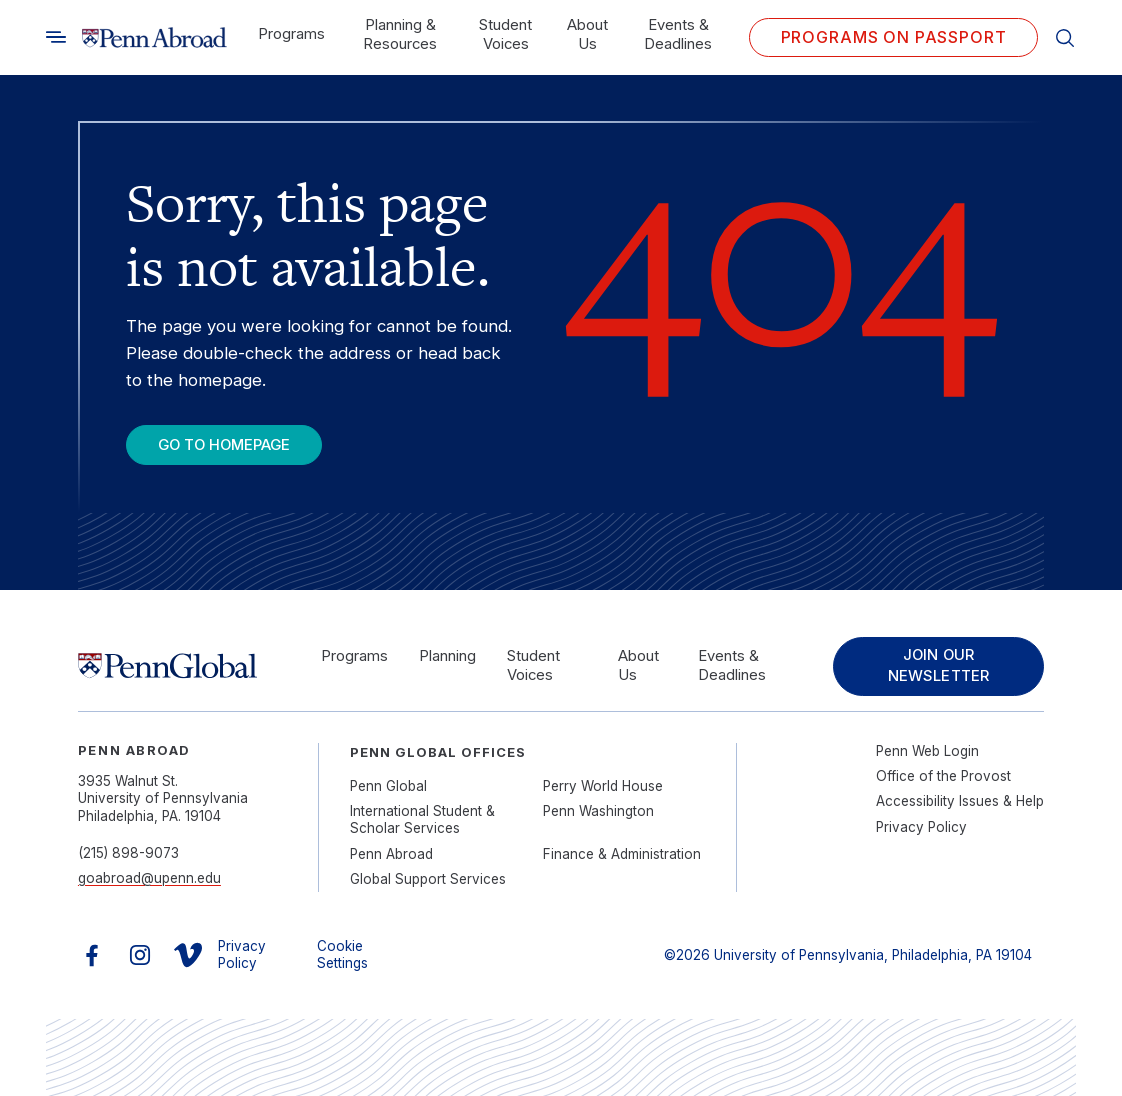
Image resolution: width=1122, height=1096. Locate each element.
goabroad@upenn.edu (149, 878)
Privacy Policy (921, 827)
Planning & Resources (400, 34)
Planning (447, 656)
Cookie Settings (342, 955)
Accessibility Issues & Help (960, 801)
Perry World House (603, 786)
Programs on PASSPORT (894, 37)
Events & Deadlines (678, 34)
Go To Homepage (224, 445)
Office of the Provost (943, 776)
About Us (587, 34)
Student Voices (505, 34)
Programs (291, 34)
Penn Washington (598, 811)
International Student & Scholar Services (422, 820)
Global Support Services (428, 879)
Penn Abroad (391, 854)
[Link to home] (154, 37)
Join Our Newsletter (939, 665)
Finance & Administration (622, 854)
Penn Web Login (927, 751)
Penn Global (388, 786)
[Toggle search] (56, 36)
